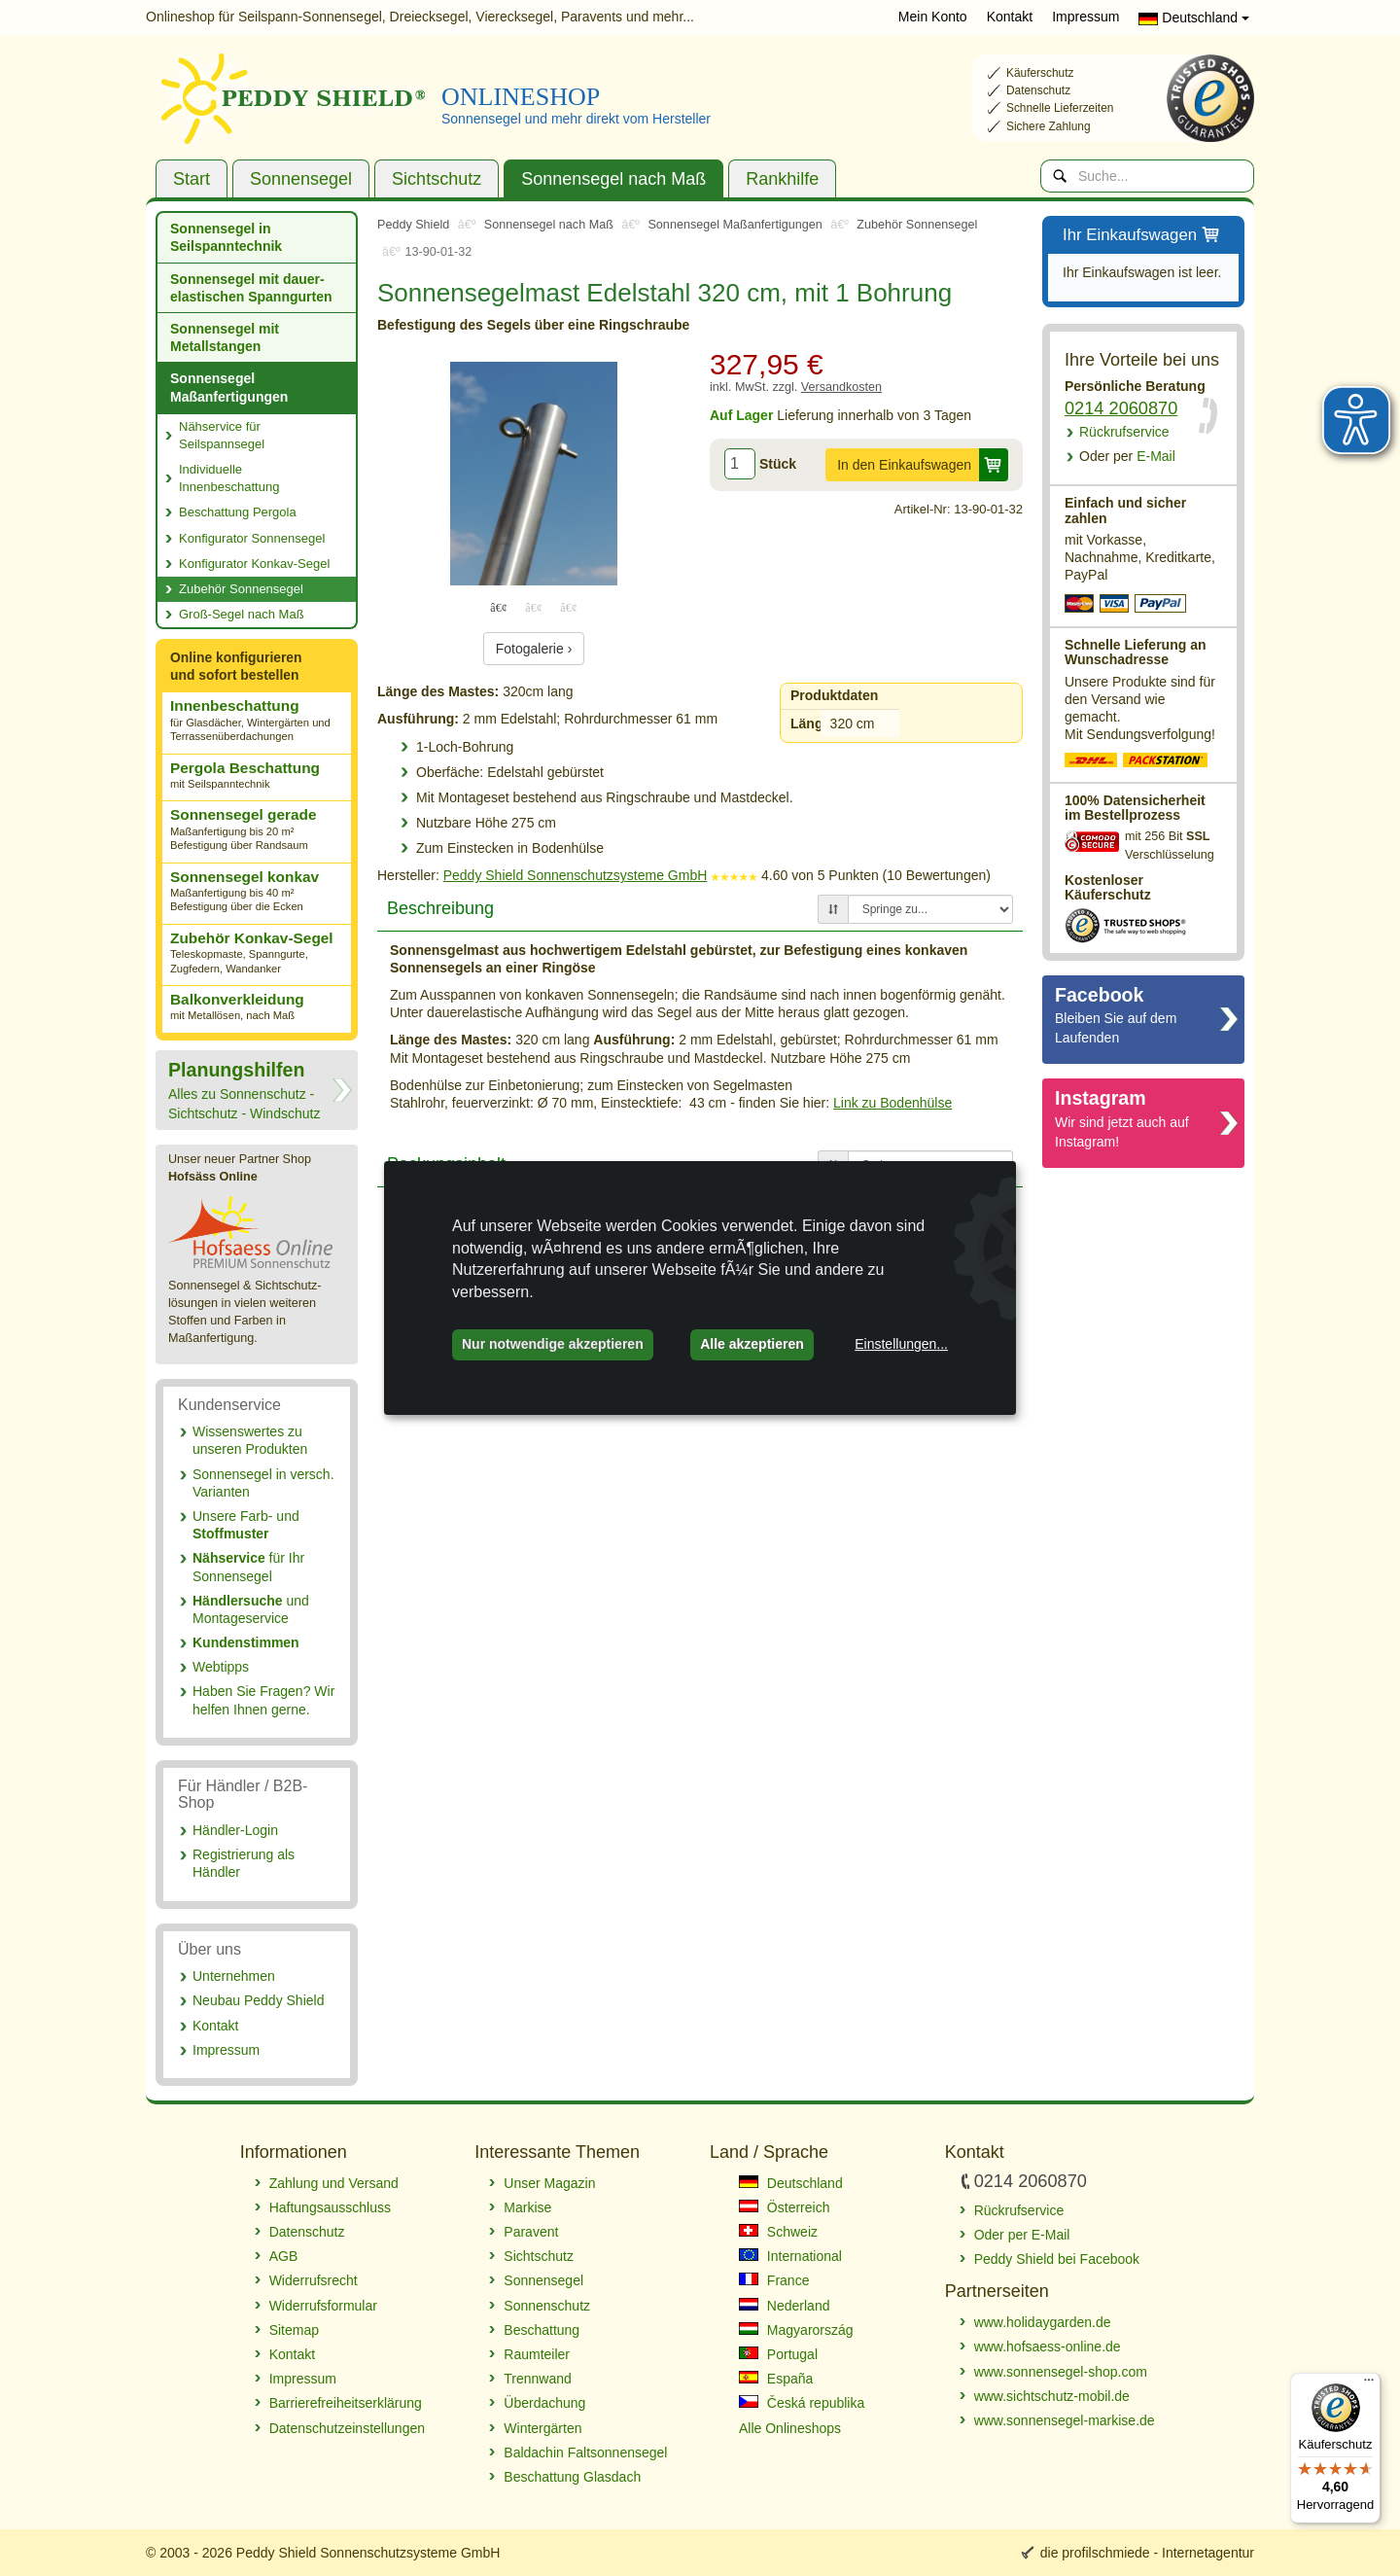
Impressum (1085, 16)
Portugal (778, 2354)
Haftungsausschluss (330, 2207)
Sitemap (294, 2330)
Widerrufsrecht (313, 2280)
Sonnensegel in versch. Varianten (263, 1483)
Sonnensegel (301, 179)
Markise (527, 2207)
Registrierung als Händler (243, 1863)
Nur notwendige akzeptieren (553, 1344)
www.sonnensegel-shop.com (1060, 2372)
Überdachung (544, 2403)
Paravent (531, 2232)
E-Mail (1127, 456)
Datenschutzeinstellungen (347, 2428)
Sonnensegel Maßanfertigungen (229, 387)
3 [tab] (568, 607)
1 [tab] (498, 607)
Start (191, 179)
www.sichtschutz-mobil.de (1052, 2396)
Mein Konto (932, 16)
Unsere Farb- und (245, 1524)
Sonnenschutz (547, 2305)
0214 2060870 (1121, 408)
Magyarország (796, 2330)
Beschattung (541, 2330)
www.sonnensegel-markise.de (1064, 2420)
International (790, 2256)
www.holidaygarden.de (1042, 2322)
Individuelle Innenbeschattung (229, 478)
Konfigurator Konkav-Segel (254, 563)
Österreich (784, 2207)
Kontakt (1009, 16)
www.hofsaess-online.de (1047, 2346)
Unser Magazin (549, 2183)
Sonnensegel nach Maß (613, 179)
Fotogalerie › (534, 648)
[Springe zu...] (930, 909)
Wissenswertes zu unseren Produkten (249, 1440)
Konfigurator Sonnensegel (252, 538)
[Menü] (1369, 2384)
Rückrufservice (1124, 432)
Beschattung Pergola (238, 512)
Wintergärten (542, 2428)
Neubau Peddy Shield (258, 2000)
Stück (777, 464)
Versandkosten (841, 387)
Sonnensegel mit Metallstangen (224, 337)
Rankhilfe (782, 179)
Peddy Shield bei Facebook (1056, 2259)
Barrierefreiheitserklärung (345, 2403)
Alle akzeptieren (752, 1344)
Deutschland (1193, 17)
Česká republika (801, 2403)
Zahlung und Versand (334, 2183)
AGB (283, 2256)
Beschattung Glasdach (572, 2477)
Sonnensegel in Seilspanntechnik (226, 237)
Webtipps (220, 1667)
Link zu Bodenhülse (892, 1103)
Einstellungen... (901, 1344)
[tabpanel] (533, 473)
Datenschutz (307, 2232)
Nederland (784, 2305)
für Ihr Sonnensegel (248, 1566)
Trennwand (538, 2378)
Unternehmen (233, 1976)
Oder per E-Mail (1022, 2234)
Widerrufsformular (323, 2305)
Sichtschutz (436, 179)
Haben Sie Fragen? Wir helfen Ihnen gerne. (263, 1699)
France (774, 2280)
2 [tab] (533, 607)
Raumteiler (537, 2354)
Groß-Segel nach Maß (241, 614)
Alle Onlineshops (790, 2428)
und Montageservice (250, 1609)
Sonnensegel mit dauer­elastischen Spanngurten (251, 287)
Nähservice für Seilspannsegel (221, 435)
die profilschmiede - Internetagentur (1147, 2552)
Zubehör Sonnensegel (241, 589)
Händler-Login (235, 1830)
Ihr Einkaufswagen (1142, 236)
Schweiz (778, 2232)
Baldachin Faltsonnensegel (585, 2452)
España (776, 2378)
